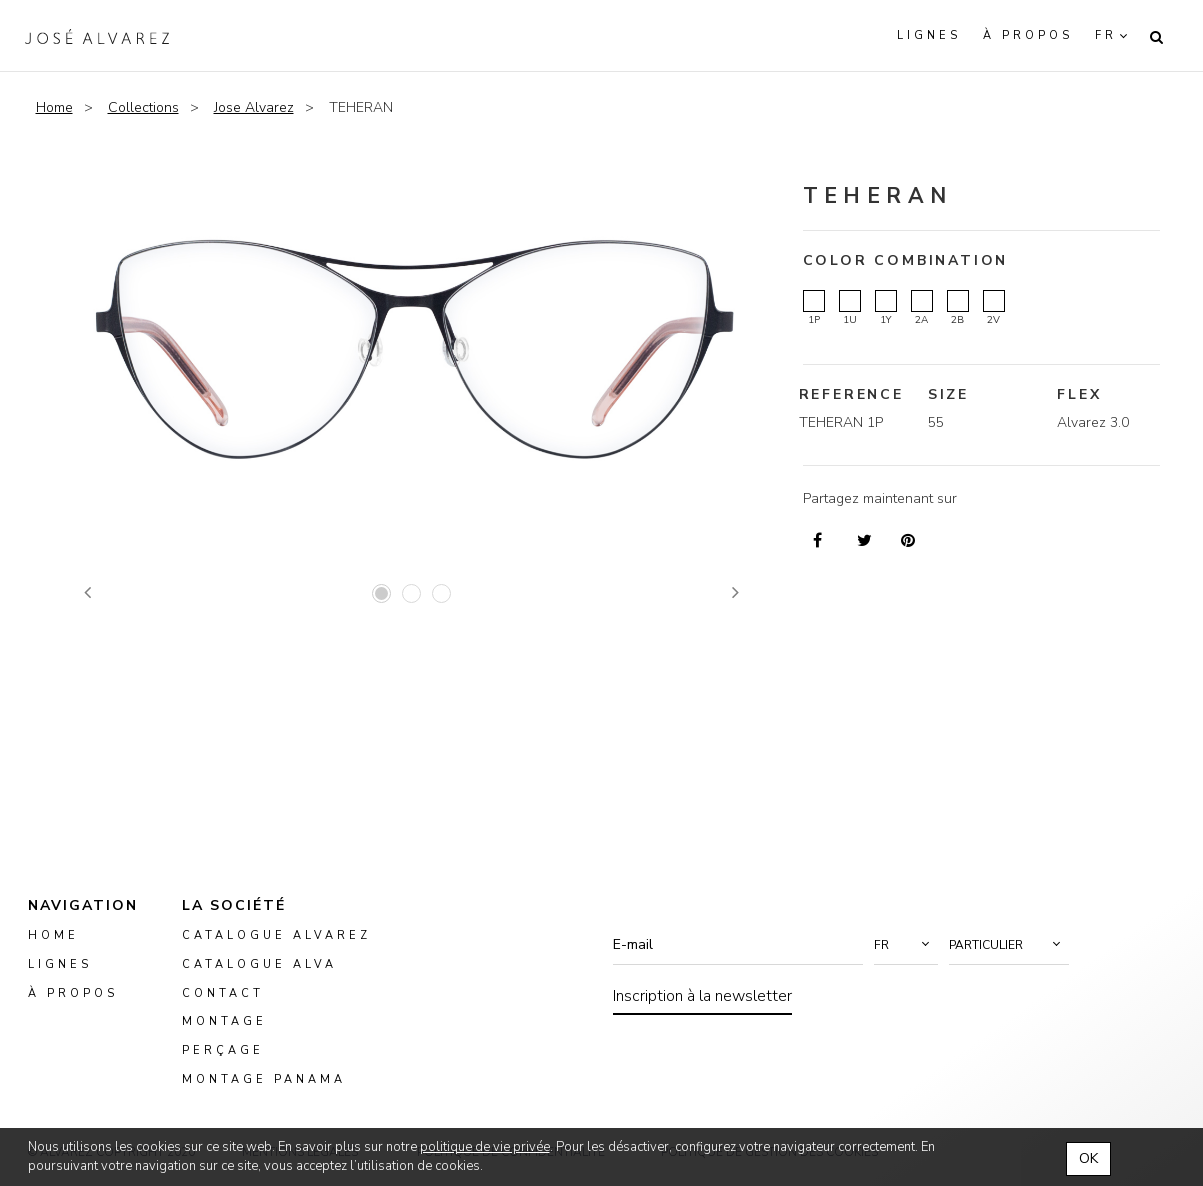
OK (1088, 1158)
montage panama (264, 1079)
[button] (906, 945)
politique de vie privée (485, 1147)
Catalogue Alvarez (276, 935)
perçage (223, 1050)
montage (224, 1021)
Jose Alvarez (254, 107)
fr (1106, 35)
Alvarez (97, 36)
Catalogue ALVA (259, 964)
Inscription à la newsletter (702, 996)
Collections (143, 107)
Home (54, 107)
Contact (223, 992)
